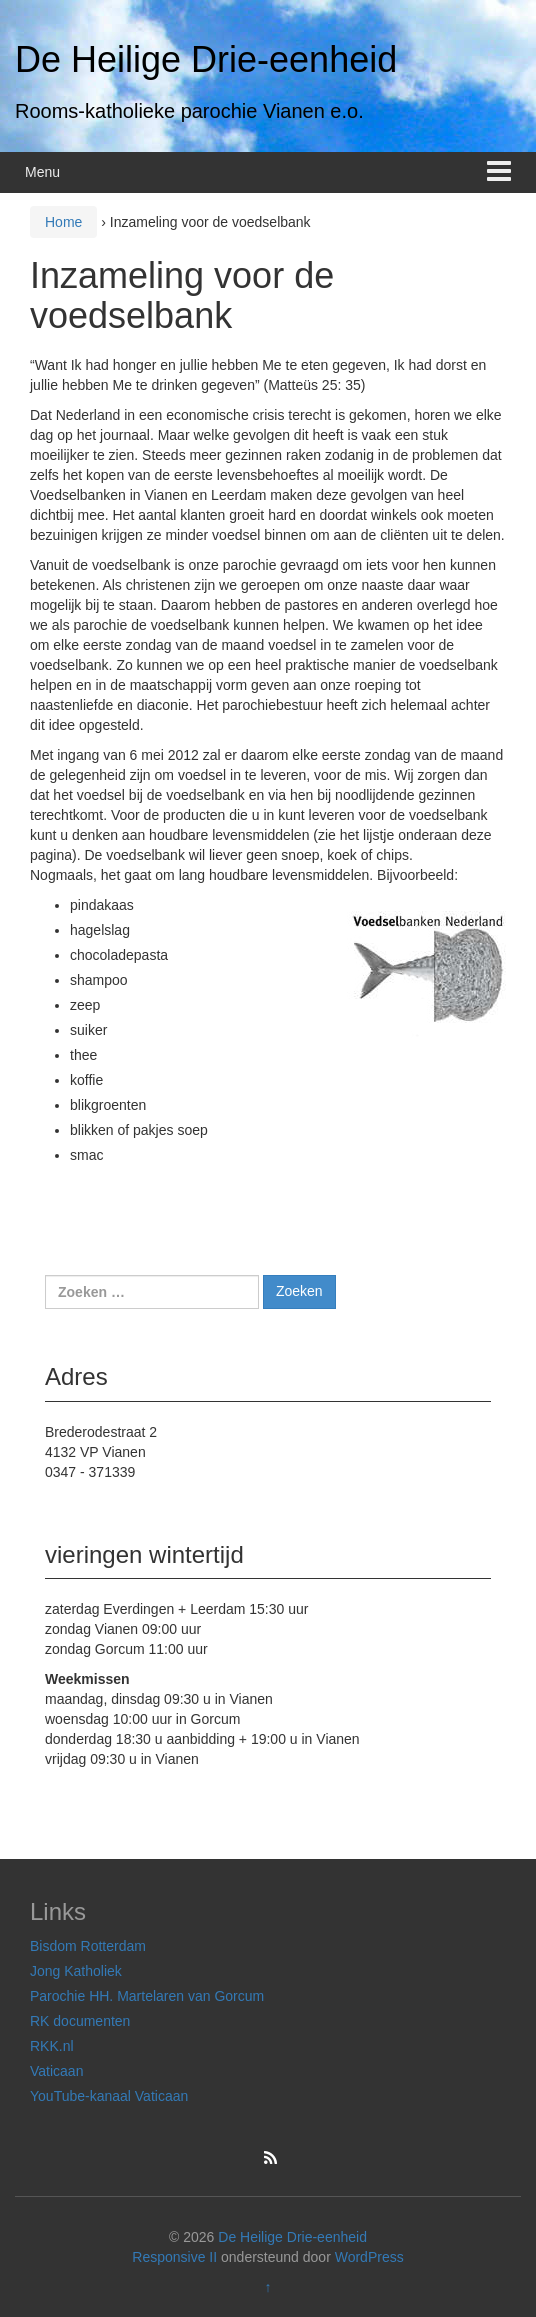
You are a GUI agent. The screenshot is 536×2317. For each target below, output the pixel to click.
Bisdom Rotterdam (88, 1946)
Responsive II (174, 2257)
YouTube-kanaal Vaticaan (109, 2096)
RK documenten (80, 2021)
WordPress (369, 2257)
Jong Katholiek (76, 1971)
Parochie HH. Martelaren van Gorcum (147, 1996)
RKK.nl (52, 2046)
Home (63, 222)
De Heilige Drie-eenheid (206, 59)
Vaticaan (56, 2071)
